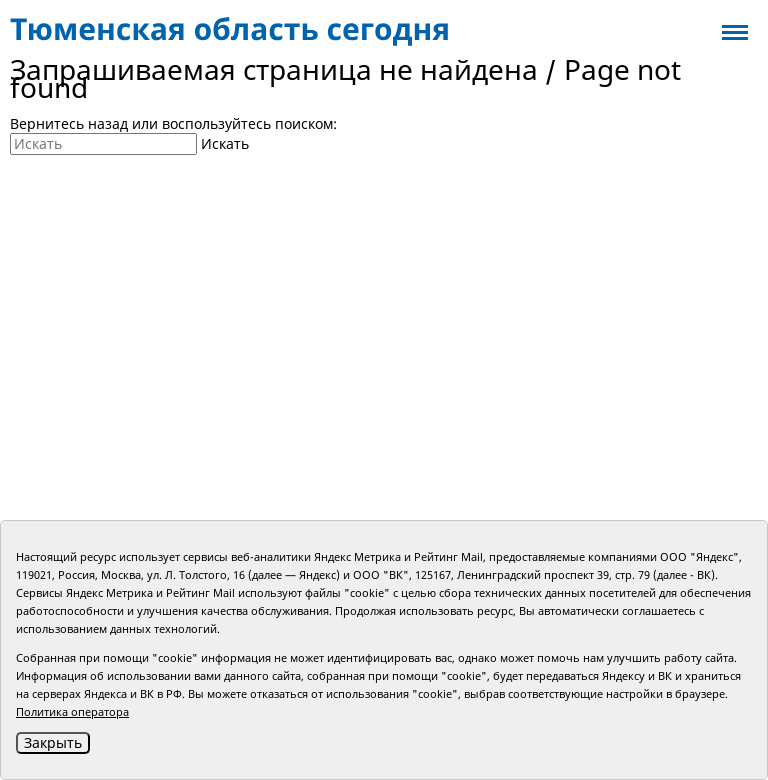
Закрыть (53, 742)
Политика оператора (72, 711)
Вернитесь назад (69, 123)
